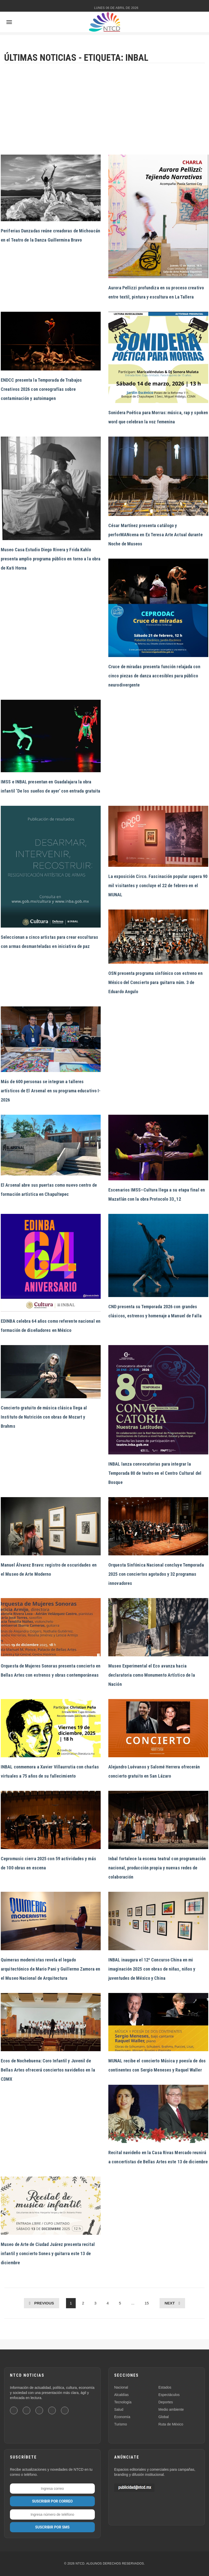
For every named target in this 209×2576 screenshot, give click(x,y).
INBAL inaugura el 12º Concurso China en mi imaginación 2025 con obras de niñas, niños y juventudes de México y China (151, 1969)
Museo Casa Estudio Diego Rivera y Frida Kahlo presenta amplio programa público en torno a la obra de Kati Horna (50, 559)
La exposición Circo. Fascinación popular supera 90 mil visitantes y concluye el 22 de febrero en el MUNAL (157, 885)
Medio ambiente (171, 2409)
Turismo (120, 2424)
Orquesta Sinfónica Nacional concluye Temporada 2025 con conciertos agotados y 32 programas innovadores (156, 1574)
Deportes (166, 2402)
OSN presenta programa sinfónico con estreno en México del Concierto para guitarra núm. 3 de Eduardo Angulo (155, 982)
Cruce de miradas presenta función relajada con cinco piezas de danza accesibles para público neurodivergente (154, 676)
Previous (44, 2303)
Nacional (121, 2387)
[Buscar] (199, 22)
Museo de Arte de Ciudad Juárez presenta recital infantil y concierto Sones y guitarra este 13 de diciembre (48, 2253)
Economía (122, 2417)
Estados (165, 2387)
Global (164, 2417)
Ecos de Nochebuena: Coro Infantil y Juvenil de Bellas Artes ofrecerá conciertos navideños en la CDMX (48, 2070)
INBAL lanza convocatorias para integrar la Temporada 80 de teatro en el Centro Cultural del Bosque (154, 1473)
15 (147, 2303)
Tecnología (123, 2402)
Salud (118, 2409)
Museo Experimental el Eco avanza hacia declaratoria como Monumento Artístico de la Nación (151, 1675)
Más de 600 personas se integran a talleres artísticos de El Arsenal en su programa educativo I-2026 (50, 1091)
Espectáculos (169, 2395)
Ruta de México (171, 2424)
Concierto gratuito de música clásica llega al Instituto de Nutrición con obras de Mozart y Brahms (44, 1417)
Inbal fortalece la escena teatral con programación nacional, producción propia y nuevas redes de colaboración (157, 1868)
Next (170, 2303)
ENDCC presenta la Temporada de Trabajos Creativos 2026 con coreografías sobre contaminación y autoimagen (41, 389)
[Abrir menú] (9, 22)
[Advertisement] (104, 108)
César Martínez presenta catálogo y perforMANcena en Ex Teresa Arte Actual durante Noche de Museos (155, 534)
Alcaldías (121, 2395)
